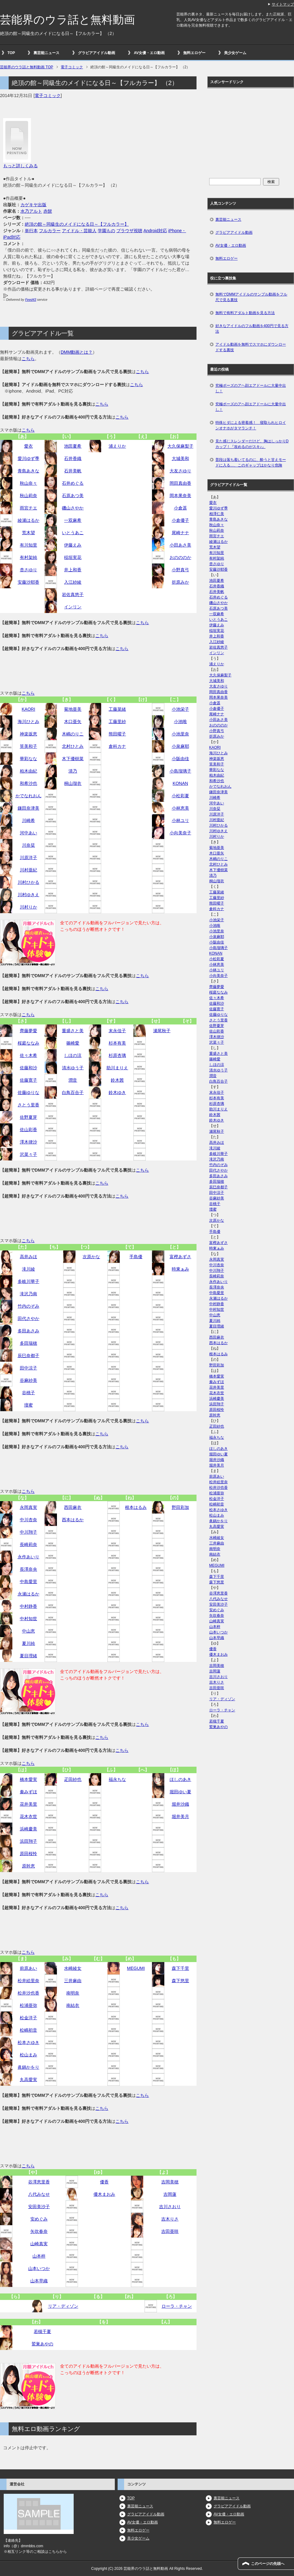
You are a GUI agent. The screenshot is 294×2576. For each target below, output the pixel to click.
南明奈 (72, 1993)
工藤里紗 (117, 721)
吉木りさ (170, 2218)
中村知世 (28, 1618)
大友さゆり (180, 470)
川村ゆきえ (28, 894)
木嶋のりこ (73, 733)
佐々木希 (28, 1055)
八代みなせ (39, 2194)
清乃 (72, 771)
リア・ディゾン (63, 2306)
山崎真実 (39, 2243)
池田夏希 (72, 446)
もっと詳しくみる (20, 165)
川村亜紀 (28, 869)
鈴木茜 (117, 1080)
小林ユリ (180, 820)
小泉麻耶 (180, 746)
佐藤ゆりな (28, 1092)
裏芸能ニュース (46, 53)
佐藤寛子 (28, 1080)
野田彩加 (180, 1507)
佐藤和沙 (28, 1067)
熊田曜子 (117, 733)
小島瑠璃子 (180, 771)
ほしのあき (180, 1779)
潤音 (72, 1080)
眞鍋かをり (28, 2067)
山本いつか (39, 2268)
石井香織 (72, 458)
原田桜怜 (28, 1853)
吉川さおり (170, 2206)
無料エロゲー (194, 53)
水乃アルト (31, 211)
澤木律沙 (28, 1141)
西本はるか (73, 1519)
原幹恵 (28, 1865)
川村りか (28, 907)
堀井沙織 (180, 1804)
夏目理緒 (28, 1655)
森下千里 (180, 1968)
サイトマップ (283, 4)
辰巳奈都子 (28, 1355)
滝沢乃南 (28, 1293)
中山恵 (28, 1631)
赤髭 (47, 211)
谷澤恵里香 (39, 2181)
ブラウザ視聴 (129, 230)
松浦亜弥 (28, 2005)
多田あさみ (28, 1330)
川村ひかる (28, 882)
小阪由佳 (180, 758)
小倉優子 (180, 520)
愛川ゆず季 (28, 458)
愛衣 (28, 446)
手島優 (135, 1256)
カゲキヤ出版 (33, 204)
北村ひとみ (73, 746)
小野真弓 (180, 569)
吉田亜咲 (170, 2231)
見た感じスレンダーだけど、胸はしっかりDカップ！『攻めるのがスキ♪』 (252, 444)
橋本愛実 (28, 1779)
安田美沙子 (39, 2206)
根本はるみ (136, 1507)
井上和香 (72, 569)
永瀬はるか (28, 1593)
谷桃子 (28, 1392)
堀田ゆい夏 (180, 1791)
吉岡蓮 (169, 2194)
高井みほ (28, 1256)
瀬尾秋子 (162, 1030)
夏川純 (28, 1643)
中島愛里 (28, 1581)
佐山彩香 (28, 1129)
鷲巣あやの (42, 2343)
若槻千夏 (42, 2331)
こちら (28, 358)
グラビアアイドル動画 (96, 53)
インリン (72, 606)
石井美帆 (72, 470)
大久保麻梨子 (180, 446)
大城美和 (180, 458)
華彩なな (28, 758)
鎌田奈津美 (28, 808)
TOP (11, 53)
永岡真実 (28, 1507)
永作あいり (28, 1556)
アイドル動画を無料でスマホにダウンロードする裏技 (250, 347)
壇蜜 (28, 1405)
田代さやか (28, 1318)
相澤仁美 (216, 514)
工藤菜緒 (117, 709)
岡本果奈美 (180, 495)
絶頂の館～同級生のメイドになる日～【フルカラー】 (77, 224)
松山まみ (28, 2054)
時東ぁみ (180, 1269)
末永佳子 (117, 1030)
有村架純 (28, 557)
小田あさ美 (180, 545)
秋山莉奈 (28, 495)
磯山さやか (73, 507)
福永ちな (117, 1779)
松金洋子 (28, 2017)
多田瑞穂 (28, 1343)
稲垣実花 (72, 557)
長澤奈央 (28, 1569)
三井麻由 (72, 1980)
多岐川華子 (28, 1281)
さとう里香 (28, 1104)
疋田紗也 (72, 1779)
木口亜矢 (72, 721)
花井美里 (28, 1804)
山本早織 (39, 2280)
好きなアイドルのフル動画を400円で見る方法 (251, 329)
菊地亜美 (72, 709)
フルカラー (50, 230)
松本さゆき (28, 2042)
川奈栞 (28, 845)
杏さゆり (28, 569)
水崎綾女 (72, 1968)
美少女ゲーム (235, 53)
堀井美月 (180, 1816)
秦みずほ (28, 1791)
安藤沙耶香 (28, 582)
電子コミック (48, 95)
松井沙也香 (28, 1993)
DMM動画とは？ (77, 352)
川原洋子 (28, 857)
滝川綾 (28, 1269)
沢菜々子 (28, 1154)
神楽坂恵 (28, 733)
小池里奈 (180, 733)
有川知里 (28, 545)
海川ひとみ (28, 721)
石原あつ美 (73, 495)
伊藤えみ (72, 545)
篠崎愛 (72, 1043)
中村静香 (28, 1606)
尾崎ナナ (180, 532)
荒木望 (28, 532)
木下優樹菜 (73, 758)
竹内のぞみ (28, 1306)
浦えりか (117, 446)
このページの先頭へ (267, 2563)
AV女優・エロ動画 (149, 53)
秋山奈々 (28, 483)
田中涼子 (28, 1367)
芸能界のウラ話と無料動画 (67, 19)
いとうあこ (73, 532)
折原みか (180, 582)
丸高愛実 (28, 2079)
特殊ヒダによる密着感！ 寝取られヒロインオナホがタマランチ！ (250, 425)
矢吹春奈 (39, 2231)
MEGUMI (136, 1968)
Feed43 (30, 299)
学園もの (106, 230)
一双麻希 (72, 520)
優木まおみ (104, 2194)
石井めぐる (73, 483)
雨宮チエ (28, 507)
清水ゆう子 (73, 1067)
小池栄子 (180, 709)
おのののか (180, 557)
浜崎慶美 (28, 1828)
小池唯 (180, 721)
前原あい (28, 1968)
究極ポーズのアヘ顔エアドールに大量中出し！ (250, 388)
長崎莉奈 (28, 1544)
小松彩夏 (180, 795)
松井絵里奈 (28, 1980)
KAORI (28, 709)
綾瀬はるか (28, 520)
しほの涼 (72, 1055)
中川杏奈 (28, 1519)
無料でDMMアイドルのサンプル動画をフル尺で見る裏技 (251, 297)
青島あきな (28, 470)
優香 (104, 2181)
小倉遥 (180, 507)
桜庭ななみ (28, 1043)
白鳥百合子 (73, 1092)
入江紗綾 (72, 582)
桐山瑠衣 (72, 783)
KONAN (180, 783)
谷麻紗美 (28, 1380)
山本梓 (38, 2256)
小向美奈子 (180, 832)
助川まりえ (117, 1067)
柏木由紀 (28, 771)
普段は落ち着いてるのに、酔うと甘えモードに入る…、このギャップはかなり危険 (250, 462)
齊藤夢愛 (28, 1030)
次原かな (91, 1256)
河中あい (28, 832)
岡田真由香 (180, 483)
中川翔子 (28, 1532)
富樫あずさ (180, 1256)
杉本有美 (117, 1043)
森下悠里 (180, 1980)
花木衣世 (28, 1816)
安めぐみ (39, 2218)
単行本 (31, 230)
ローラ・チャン (177, 2306)
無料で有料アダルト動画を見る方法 (245, 313)
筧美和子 (28, 746)
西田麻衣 (72, 1507)
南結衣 (72, 2005)
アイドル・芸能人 (79, 230)
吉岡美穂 (170, 2181)
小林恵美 (180, 808)
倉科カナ (117, 746)
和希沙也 (28, 783)
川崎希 (28, 820)
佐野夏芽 (28, 1117)
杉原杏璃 (117, 1055)
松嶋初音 (28, 2030)
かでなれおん (28, 795)
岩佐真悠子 (73, 594)
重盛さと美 (73, 1030)
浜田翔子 (28, 1841)
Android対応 (155, 230)
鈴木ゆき (117, 1092)
